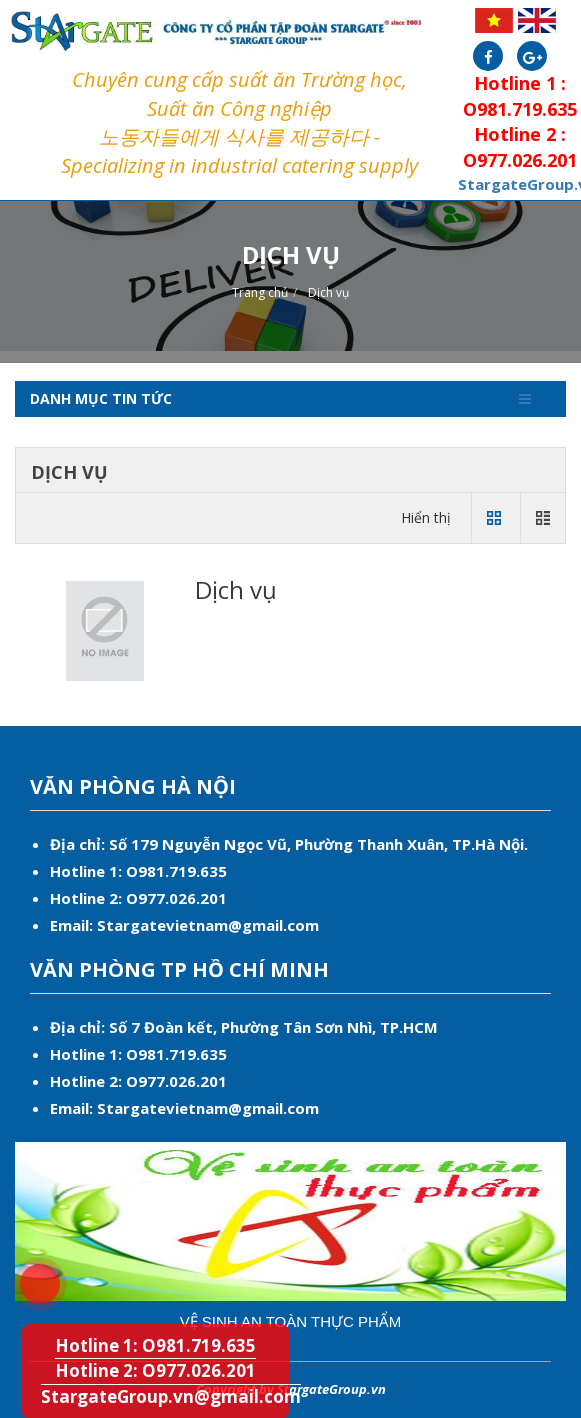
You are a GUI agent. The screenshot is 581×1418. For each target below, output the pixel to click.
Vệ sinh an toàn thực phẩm (291, 1321)
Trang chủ (260, 292)
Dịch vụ (328, 292)
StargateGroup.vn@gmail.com (171, 1396)
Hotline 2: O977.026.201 (155, 1370)
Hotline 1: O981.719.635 (29, 1273)
